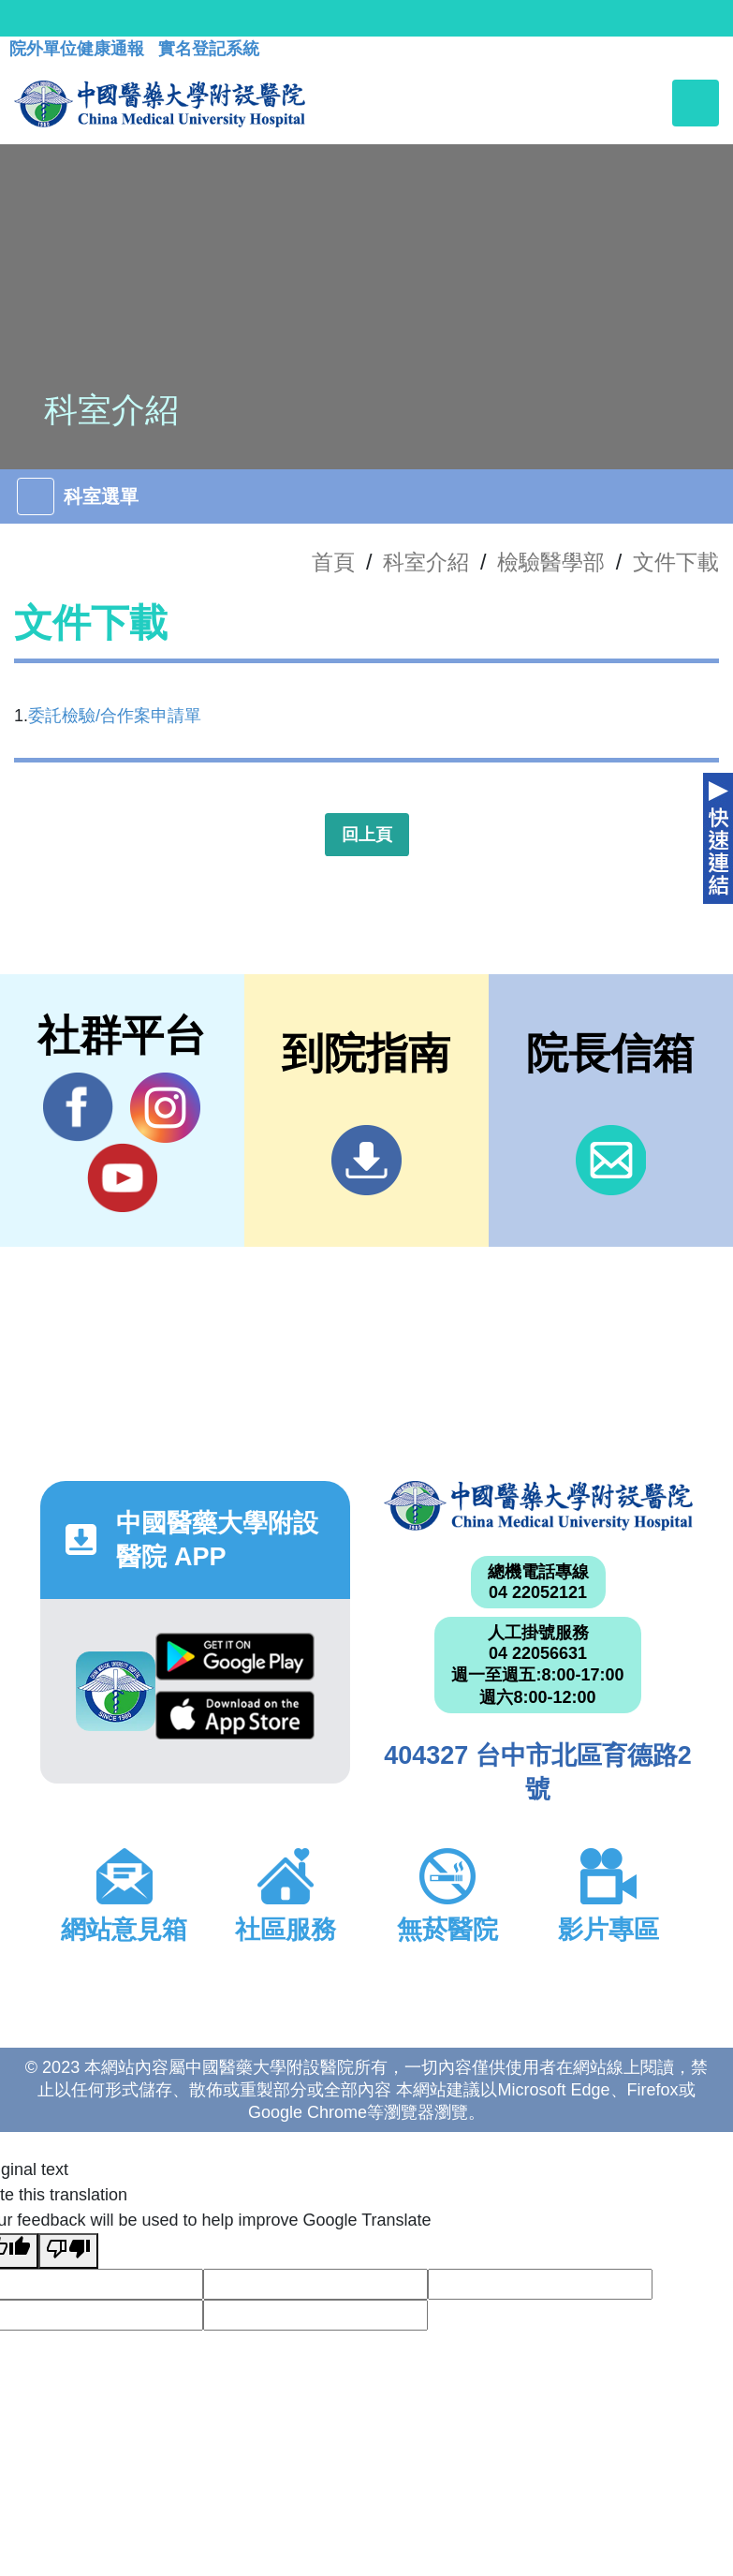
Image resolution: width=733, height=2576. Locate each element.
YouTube (122, 1177)
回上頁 (367, 834)
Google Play (235, 1656)
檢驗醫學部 (551, 562)
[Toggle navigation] (695, 103)
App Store (235, 1715)
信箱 (611, 1160)
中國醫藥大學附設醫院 (538, 1506)
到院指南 (366, 1160)
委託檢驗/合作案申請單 (114, 715)
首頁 (333, 562)
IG (165, 1108)
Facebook (78, 1107)
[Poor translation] (68, 2251)
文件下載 (676, 562)
